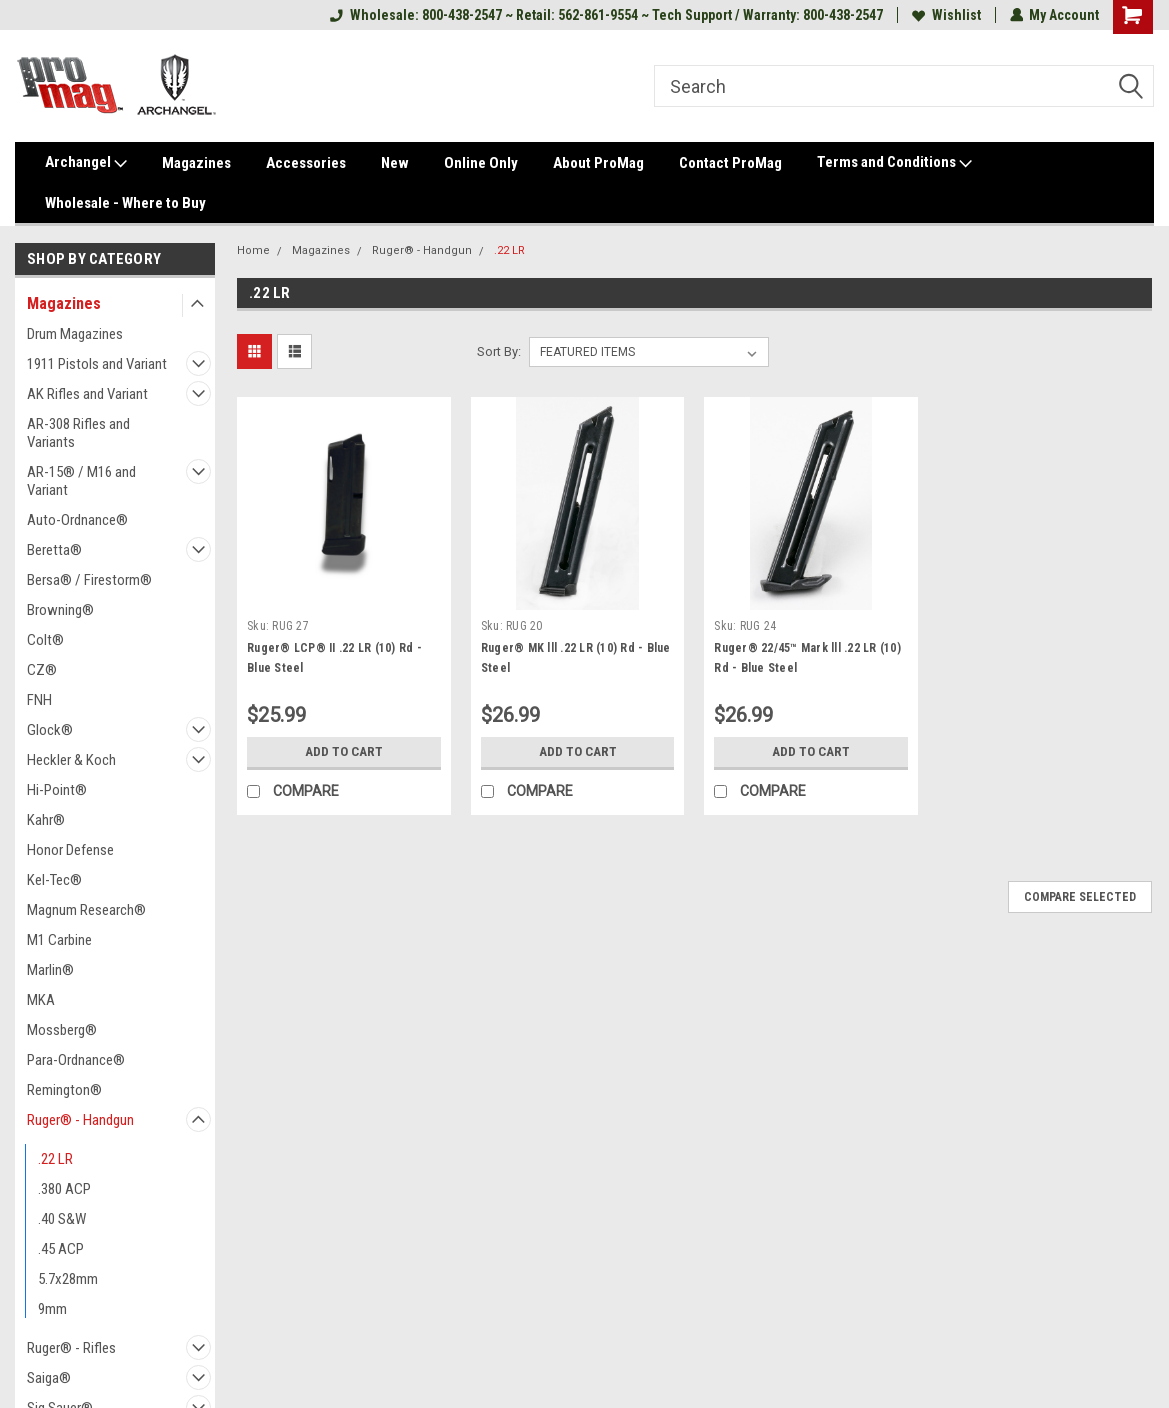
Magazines (196, 163)
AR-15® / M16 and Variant (81, 481)
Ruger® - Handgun (80, 1120)
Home (253, 250)
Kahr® (46, 820)
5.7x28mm (68, 1279)
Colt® (45, 640)
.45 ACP (61, 1249)
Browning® (60, 610)
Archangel (86, 163)
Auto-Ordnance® (77, 520)
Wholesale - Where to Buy (125, 203)
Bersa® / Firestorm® (89, 580)
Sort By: (499, 351)
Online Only (481, 163)
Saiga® (49, 1378)
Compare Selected (1080, 897)
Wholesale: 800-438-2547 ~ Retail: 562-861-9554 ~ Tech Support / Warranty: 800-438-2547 (605, 15)
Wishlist (945, 15)
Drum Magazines (75, 334)
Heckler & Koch (71, 760)
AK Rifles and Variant (87, 394)
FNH (39, 700)
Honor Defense (70, 850)
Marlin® (50, 970)
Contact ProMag (730, 163)
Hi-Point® (57, 790)
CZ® (42, 670)
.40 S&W (62, 1219)
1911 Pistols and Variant (97, 364)
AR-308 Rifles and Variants (78, 433)
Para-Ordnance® (76, 1060)
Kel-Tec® (54, 880)
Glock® (50, 730)
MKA (41, 1000)
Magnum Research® (86, 910)
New (395, 163)
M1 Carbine (59, 940)
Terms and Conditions (894, 163)
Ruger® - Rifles (71, 1348)
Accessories (306, 163)
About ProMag (598, 163)
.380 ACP (64, 1189)
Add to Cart (343, 752)
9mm (52, 1309)
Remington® (64, 1090)
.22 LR (55, 1159)
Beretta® (54, 550)
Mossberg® (62, 1030)
